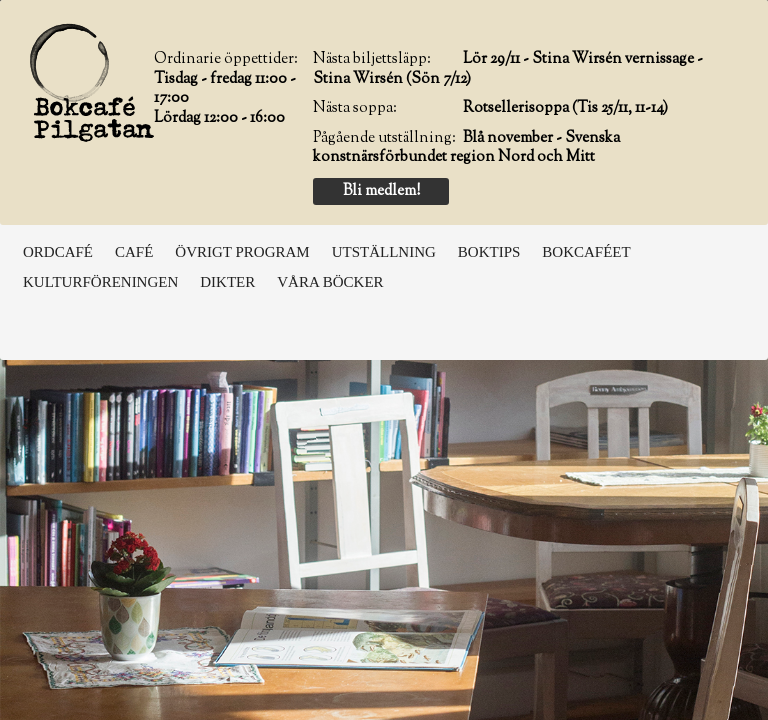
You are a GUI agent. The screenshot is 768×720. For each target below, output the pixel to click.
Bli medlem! (381, 191)
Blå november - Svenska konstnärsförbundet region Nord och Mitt (466, 148)
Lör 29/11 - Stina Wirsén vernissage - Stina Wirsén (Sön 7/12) (508, 69)
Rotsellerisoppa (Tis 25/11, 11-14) (565, 108)
